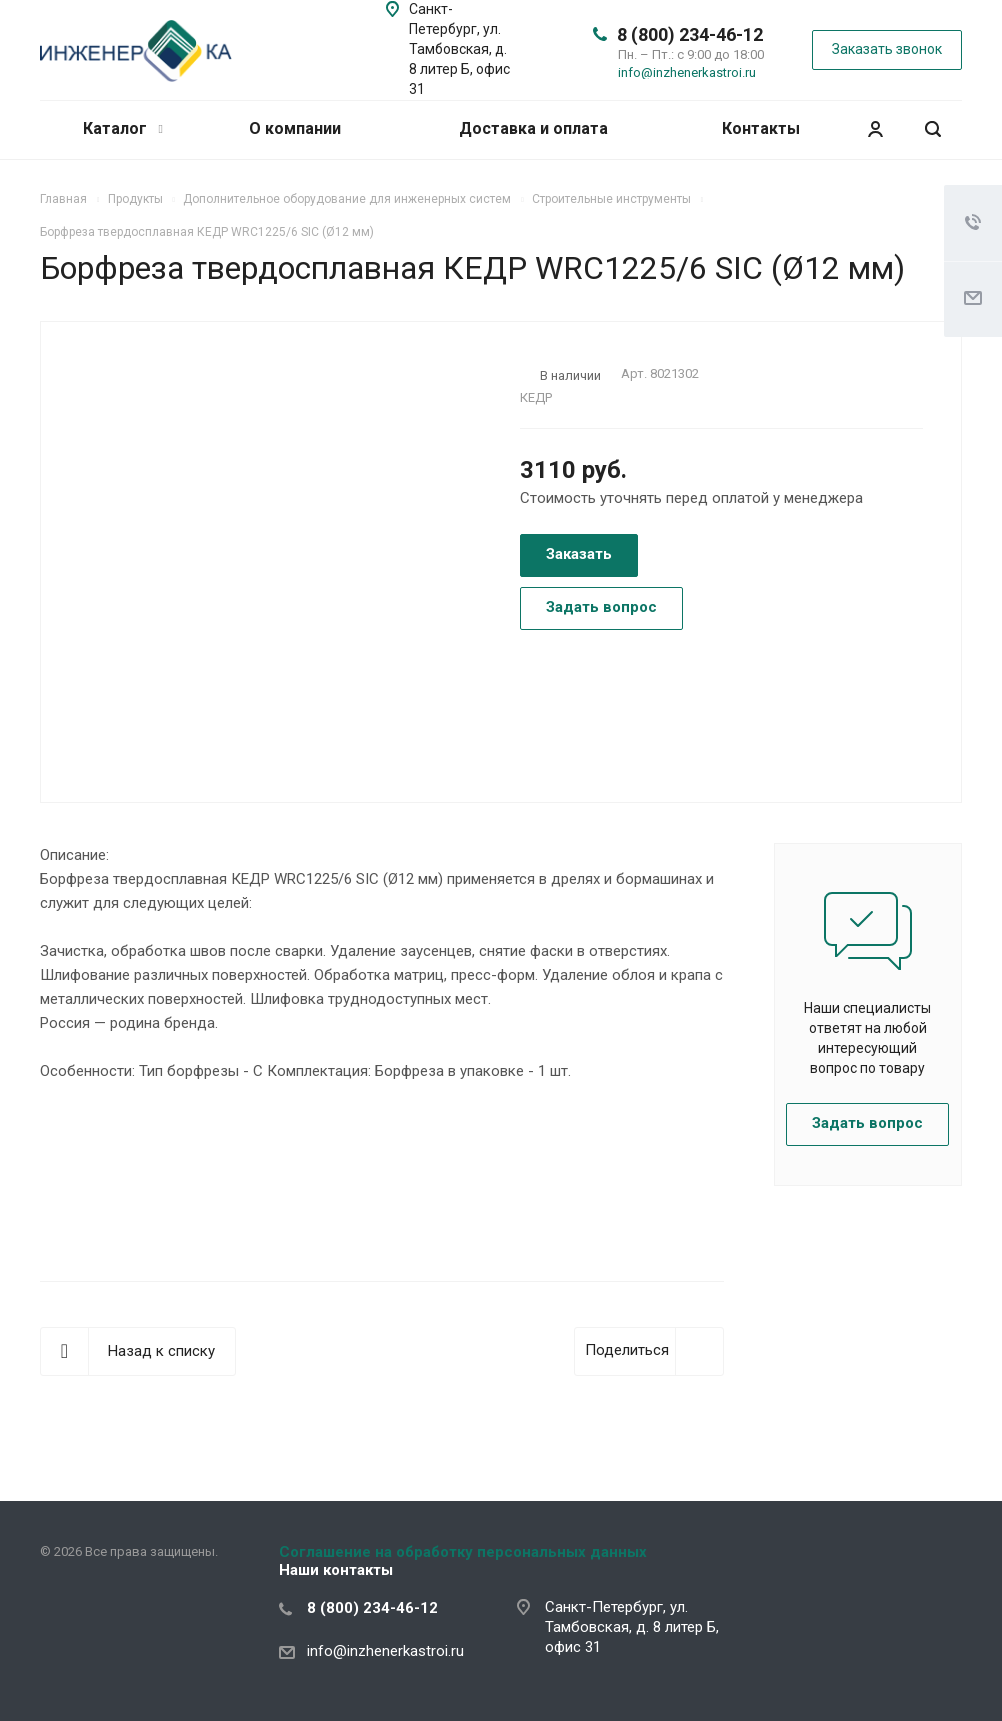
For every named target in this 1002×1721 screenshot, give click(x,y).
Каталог (122, 128)
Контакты (761, 128)
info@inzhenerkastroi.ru (687, 72)
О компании (295, 128)
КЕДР (536, 397)
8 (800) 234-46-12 (690, 34)
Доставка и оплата (533, 128)
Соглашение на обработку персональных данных (463, 1552)
